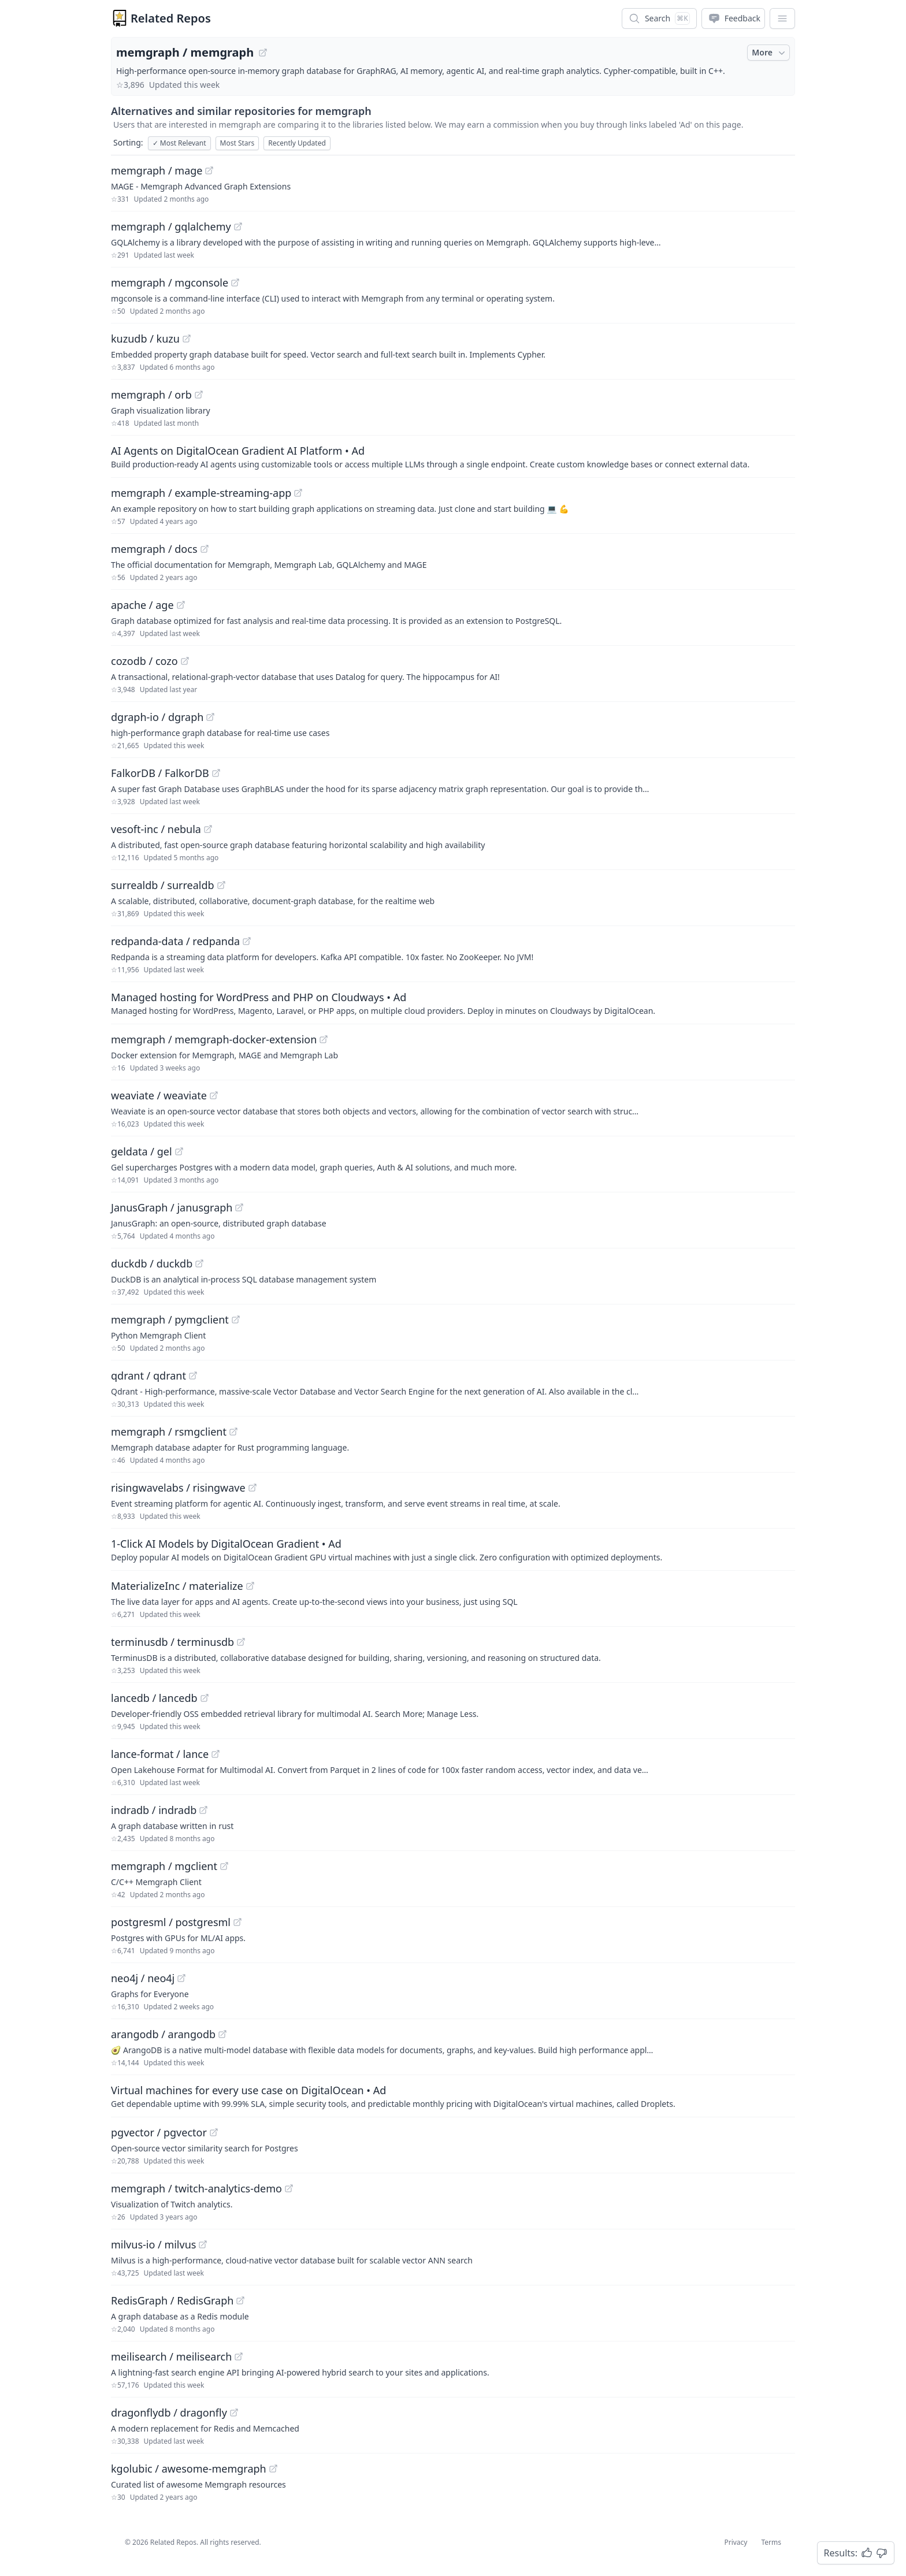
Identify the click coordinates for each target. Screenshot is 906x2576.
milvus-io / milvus (153, 2244)
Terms (771, 2542)
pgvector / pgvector (159, 2132)
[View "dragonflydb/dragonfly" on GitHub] (234, 2412)
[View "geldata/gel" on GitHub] (179, 1151)
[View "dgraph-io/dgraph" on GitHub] (210, 717)
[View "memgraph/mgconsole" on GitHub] (235, 282)
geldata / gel (141, 1151)
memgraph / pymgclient (170, 1319)
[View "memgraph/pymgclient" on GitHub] (235, 1319)
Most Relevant (179, 143)
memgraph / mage (156, 170)
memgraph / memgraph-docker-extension (214, 1039)
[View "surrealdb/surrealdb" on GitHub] (221, 885)
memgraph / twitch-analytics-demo (196, 2188)
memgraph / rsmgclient (168, 1431)
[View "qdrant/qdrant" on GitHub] (193, 1375)
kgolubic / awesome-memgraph (188, 2468)
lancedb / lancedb (154, 1698)
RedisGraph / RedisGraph (172, 2300)
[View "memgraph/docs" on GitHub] (204, 548)
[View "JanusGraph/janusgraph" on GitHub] (239, 1207)
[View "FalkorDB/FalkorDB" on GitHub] (216, 773)
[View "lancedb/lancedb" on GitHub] (204, 1698)
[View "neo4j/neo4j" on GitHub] (181, 1978)
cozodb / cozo (144, 661)
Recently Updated (297, 143)
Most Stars (237, 143)
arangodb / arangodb (163, 2034)
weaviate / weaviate (159, 1095)
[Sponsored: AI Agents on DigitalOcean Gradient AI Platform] (453, 456)
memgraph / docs (154, 549)
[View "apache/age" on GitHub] (180, 604)
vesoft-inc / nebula (156, 829)
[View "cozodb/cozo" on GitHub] (185, 661)
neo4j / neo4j (142, 1978)
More (770, 52)
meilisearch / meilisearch (171, 2356)
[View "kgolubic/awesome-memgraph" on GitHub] (273, 2468)
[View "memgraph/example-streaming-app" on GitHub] (298, 492)
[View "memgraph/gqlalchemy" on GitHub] (238, 226)
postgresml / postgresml (171, 1922)
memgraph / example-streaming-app (201, 493)
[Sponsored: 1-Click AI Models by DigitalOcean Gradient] (453, 1549)
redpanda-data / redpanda (175, 941)
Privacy (735, 2542)
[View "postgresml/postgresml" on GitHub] (237, 1922)
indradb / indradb (153, 1810)
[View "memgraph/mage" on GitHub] (209, 170)
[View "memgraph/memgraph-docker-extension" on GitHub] (323, 1039)
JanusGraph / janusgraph (171, 1207)
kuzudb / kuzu (145, 338)
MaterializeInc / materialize (177, 1586)
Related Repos (171, 18)
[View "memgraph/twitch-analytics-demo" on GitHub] (289, 2188)
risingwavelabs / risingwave (178, 1488)
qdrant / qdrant (148, 1375)
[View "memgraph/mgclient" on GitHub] (224, 1866)
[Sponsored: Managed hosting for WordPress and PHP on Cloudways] (453, 1003)
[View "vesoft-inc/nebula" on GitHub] (208, 829)
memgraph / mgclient (164, 1866)
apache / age (142, 605)
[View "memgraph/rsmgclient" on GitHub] (233, 1431)
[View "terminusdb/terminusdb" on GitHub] (241, 1641)
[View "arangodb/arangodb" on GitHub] (222, 2034)
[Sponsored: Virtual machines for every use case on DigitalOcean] (453, 2096)
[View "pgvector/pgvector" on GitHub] (213, 2132)
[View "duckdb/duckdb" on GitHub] (199, 1263)
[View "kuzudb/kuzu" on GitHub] (186, 338)
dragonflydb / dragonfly (169, 2412)
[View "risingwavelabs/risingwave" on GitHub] (252, 1487)
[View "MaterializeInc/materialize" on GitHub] (250, 1585)
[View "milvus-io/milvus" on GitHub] (202, 2244)
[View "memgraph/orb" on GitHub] (198, 394)
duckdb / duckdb (151, 1263)
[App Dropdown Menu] (782, 18)
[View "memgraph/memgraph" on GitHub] (263, 52)
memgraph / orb (151, 395)
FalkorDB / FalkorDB (160, 773)
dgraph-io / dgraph (157, 717)
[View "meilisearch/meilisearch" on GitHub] (238, 2356)
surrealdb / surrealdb (162, 885)
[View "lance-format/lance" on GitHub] (215, 1754)
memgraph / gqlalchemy (171, 226)
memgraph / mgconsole (169, 282)
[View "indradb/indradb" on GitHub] (203, 1810)
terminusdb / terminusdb (172, 1642)
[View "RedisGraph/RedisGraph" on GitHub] (240, 2300)
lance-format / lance (160, 1754)
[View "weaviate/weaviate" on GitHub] (213, 1095)
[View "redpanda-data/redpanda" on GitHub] (246, 941)
